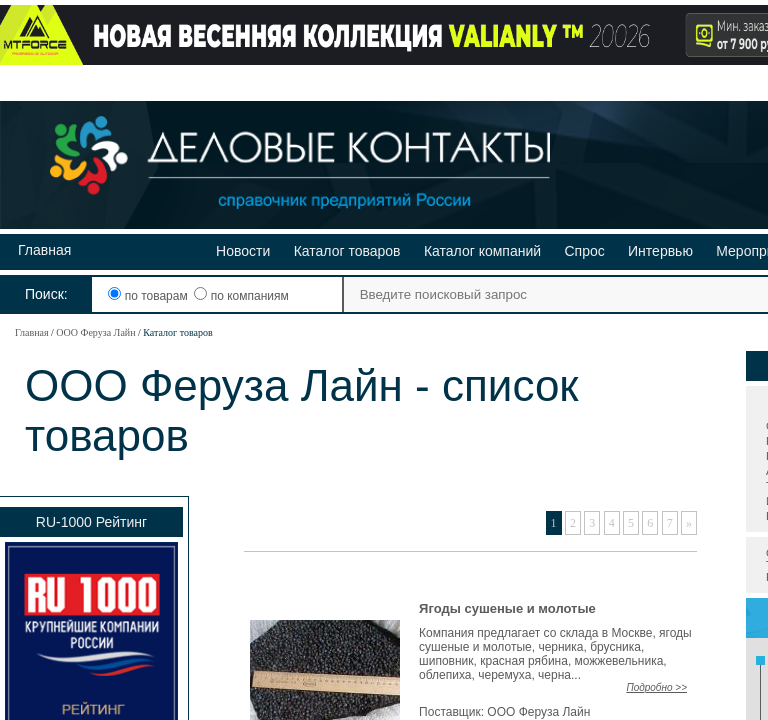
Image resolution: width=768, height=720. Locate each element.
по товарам (149, 296)
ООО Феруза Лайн (95, 332)
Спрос (584, 251)
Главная (44, 250)
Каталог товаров (347, 251)
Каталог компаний (482, 251)
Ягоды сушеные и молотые (507, 608)
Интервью (660, 251)
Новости (243, 251)
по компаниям (241, 296)
